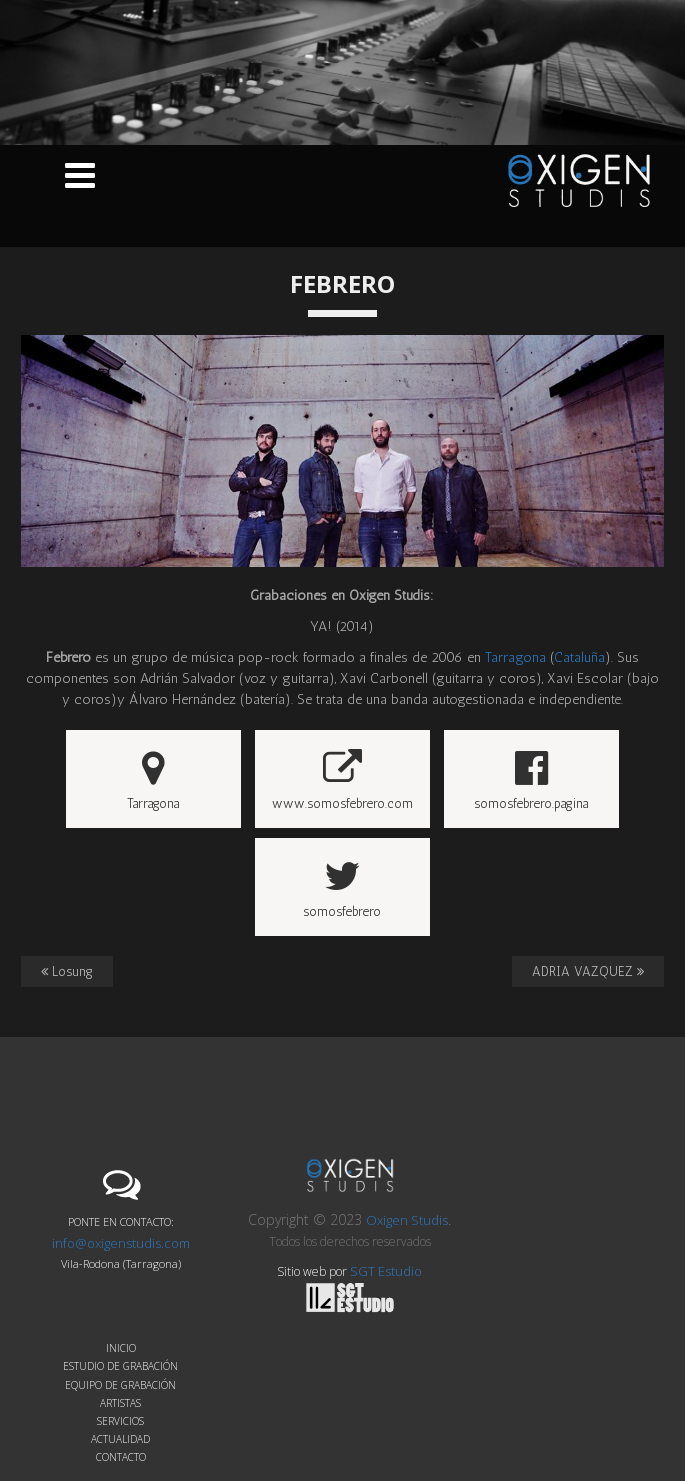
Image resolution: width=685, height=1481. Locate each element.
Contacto (121, 1457)
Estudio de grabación (120, 1366)
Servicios (120, 1421)
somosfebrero (342, 888)
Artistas (120, 1403)
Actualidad (120, 1439)
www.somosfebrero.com (342, 780)
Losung (67, 971)
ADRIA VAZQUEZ (588, 971)
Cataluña (579, 657)
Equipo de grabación (120, 1385)
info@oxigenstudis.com (121, 1243)
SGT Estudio (364, 1287)
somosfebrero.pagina (531, 780)
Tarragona (515, 657)
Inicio (121, 1348)
